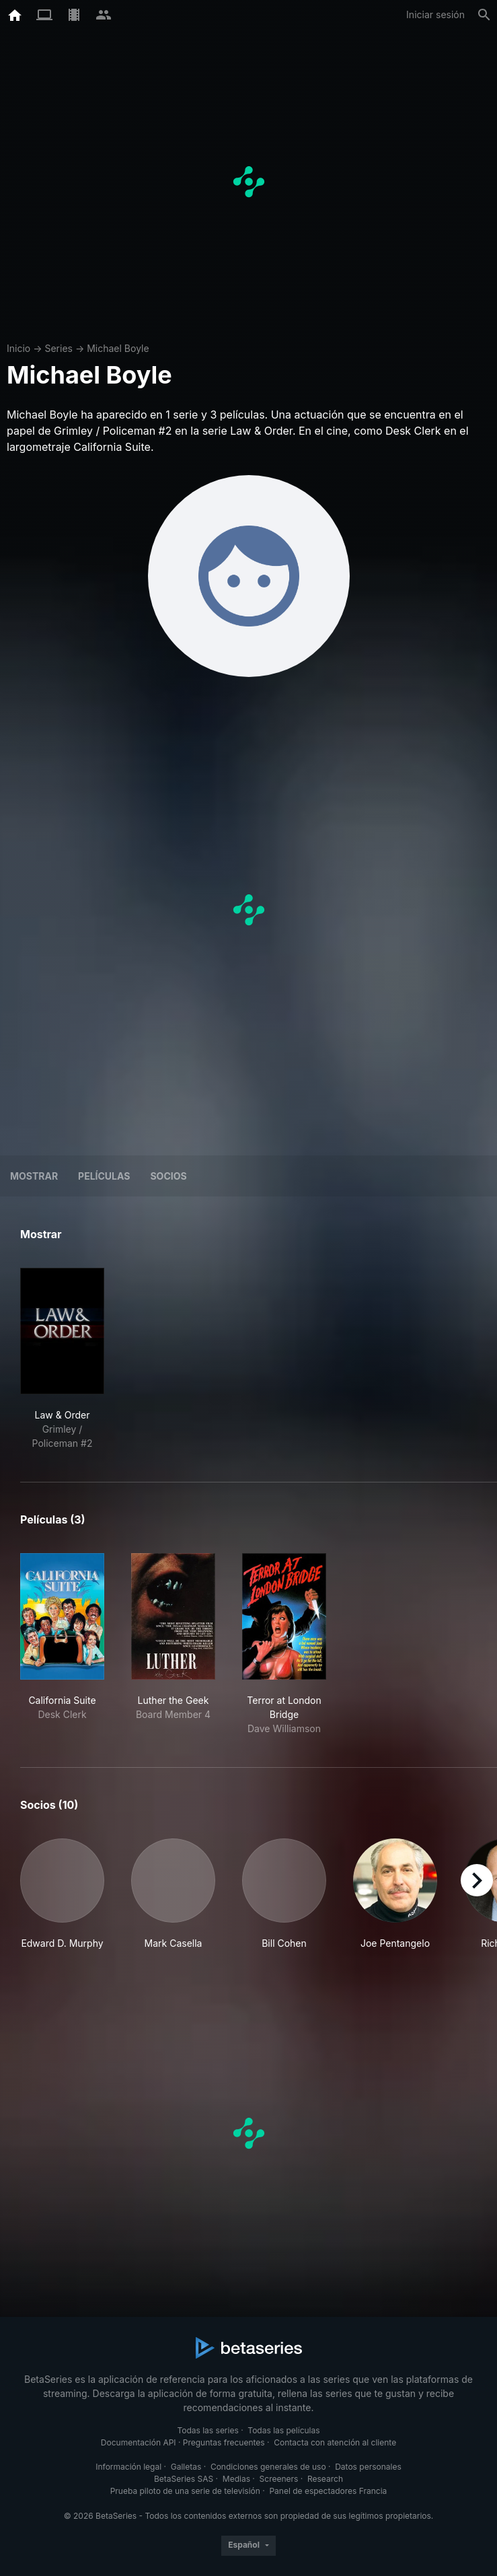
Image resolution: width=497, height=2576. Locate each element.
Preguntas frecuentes (224, 2442)
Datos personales (368, 2467)
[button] (62, 1894)
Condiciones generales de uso (268, 2467)
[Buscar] (484, 15)
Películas (104, 1176)
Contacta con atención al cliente (335, 2442)
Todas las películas (283, 2430)
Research (325, 2479)
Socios (168, 1176)
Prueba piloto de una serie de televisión (185, 2491)
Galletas (186, 2467)
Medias (236, 2479)
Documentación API (138, 2442)
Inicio (18, 348)
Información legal (128, 2467)
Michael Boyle (118, 348)
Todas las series (207, 2430)
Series (58, 348)
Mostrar (34, 1176)
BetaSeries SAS (183, 2479)
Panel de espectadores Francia (328, 2491)
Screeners (279, 2479)
